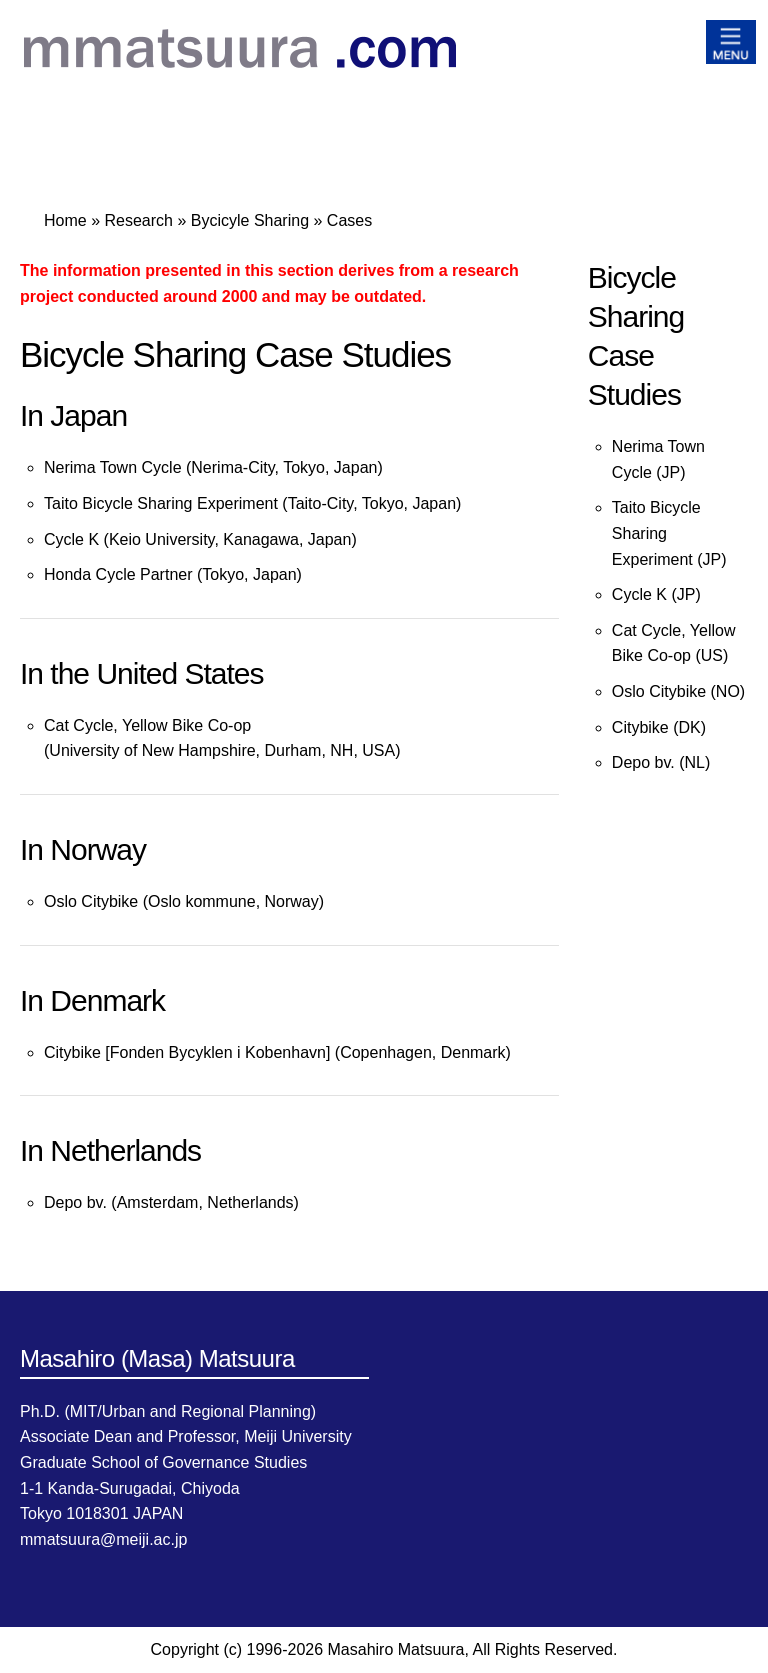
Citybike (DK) (659, 727)
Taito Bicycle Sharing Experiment (161, 503)
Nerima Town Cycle (113, 467)
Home (65, 220)
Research (138, 220)
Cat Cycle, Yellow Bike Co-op (147, 725)
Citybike (72, 1052)
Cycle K (71, 539)
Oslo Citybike (93, 901)
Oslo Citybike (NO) (678, 691)
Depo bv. (75, 1202)
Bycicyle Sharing (250, 220)
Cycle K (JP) (656, 594)
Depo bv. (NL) (661, 762)
